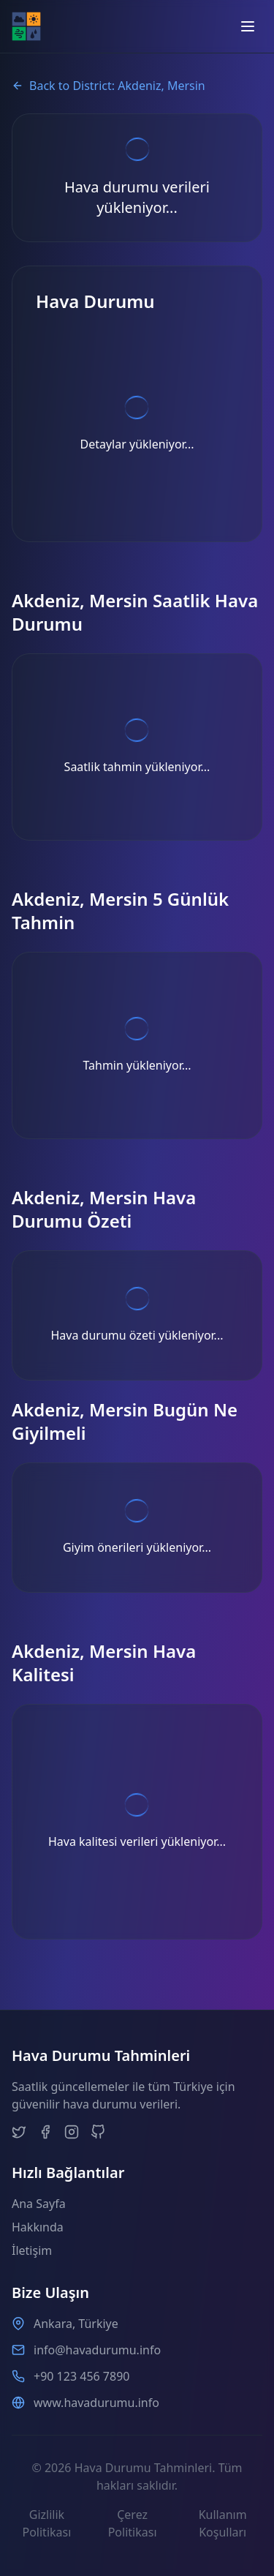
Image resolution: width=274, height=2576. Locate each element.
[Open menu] (247, 26)
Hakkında (38, 2227)
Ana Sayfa (39, 2204)
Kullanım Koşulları (223, 2523)
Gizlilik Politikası (46, 2523)
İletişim (32, 2250)
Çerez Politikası (132, 2523)
